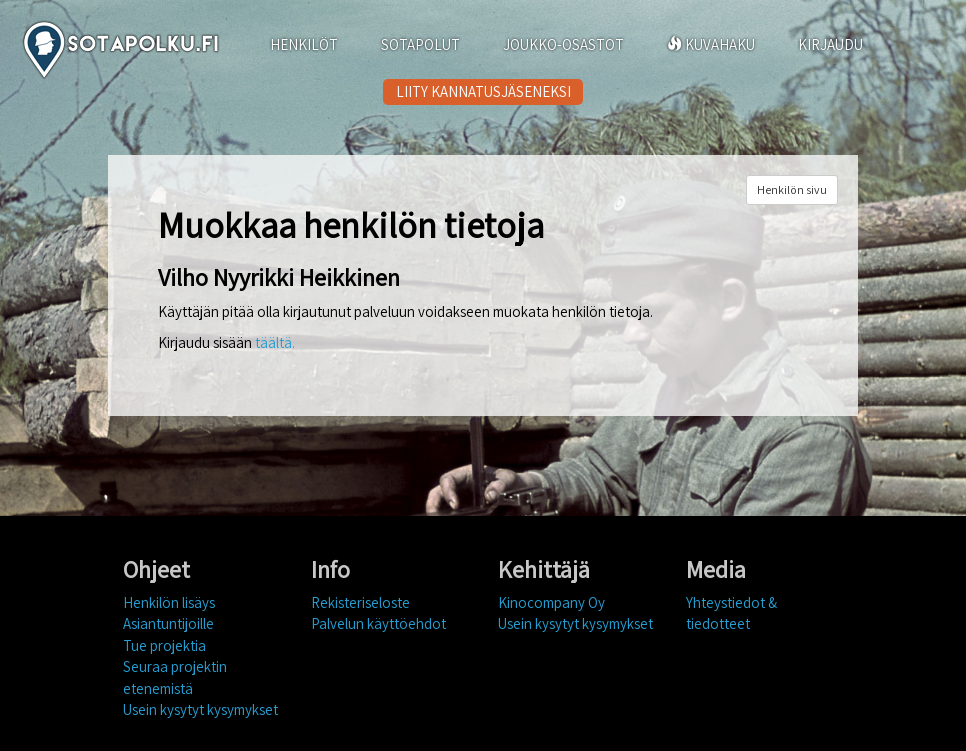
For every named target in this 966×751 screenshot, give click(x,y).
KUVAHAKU (711, 44)
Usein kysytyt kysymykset (200, 709)
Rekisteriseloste (360, 602)
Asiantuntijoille (168, 623)
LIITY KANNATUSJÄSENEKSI (483, 91)
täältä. (275, 342)
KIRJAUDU (830, 44)
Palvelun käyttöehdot (378, 623)
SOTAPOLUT (420, 44)
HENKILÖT (304, 44)
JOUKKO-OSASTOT (563, 44)
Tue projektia (164, 645)
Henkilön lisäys (169, 602)
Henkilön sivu (792, 189)
